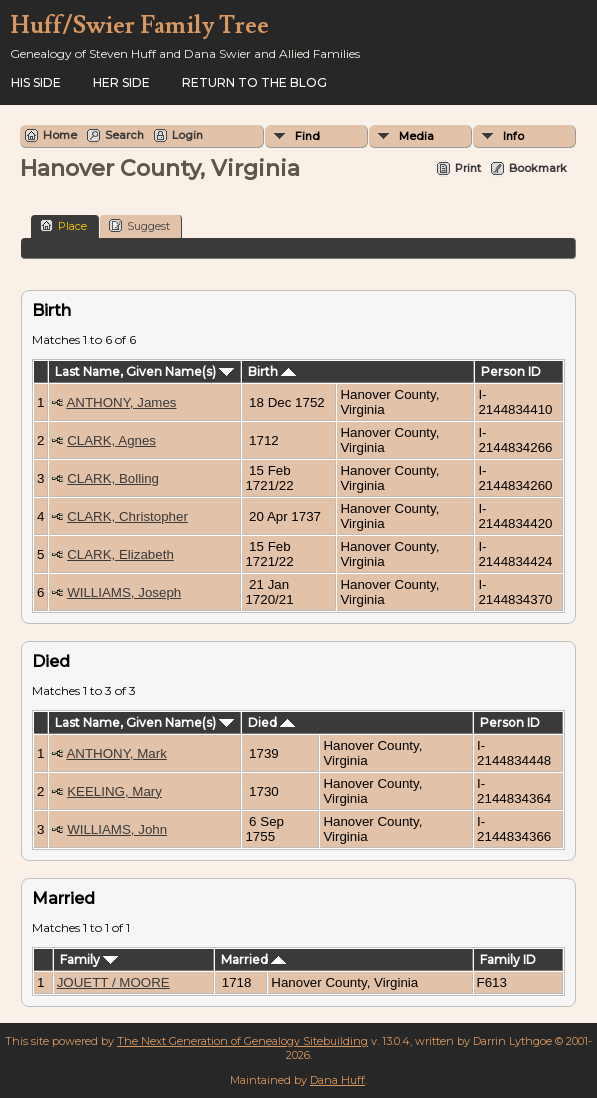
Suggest (139, 225)
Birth (272, 371)
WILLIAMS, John (117, 829)
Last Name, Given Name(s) (144, 371)
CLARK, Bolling (113, 478)
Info (513, 136)
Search (124, 135)
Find (307, 136)
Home (60, 135)
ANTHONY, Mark (116, 753)
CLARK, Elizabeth (120, 554)
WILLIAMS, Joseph (124, 592)
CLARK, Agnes (111, 440)
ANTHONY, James (121, 402)
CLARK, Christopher (127, 516)
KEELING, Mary (114, 791)
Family (89, 959)
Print (468, 168)
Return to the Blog (254, 82)
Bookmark (538, 168)
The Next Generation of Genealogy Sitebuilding (242, 1041)
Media (416, 136)
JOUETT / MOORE (113, 982)
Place (63, 225)
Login (187, 135)
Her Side (121, 82)
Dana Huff (337, 1080)
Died (271, 722)
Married (253, 959)
